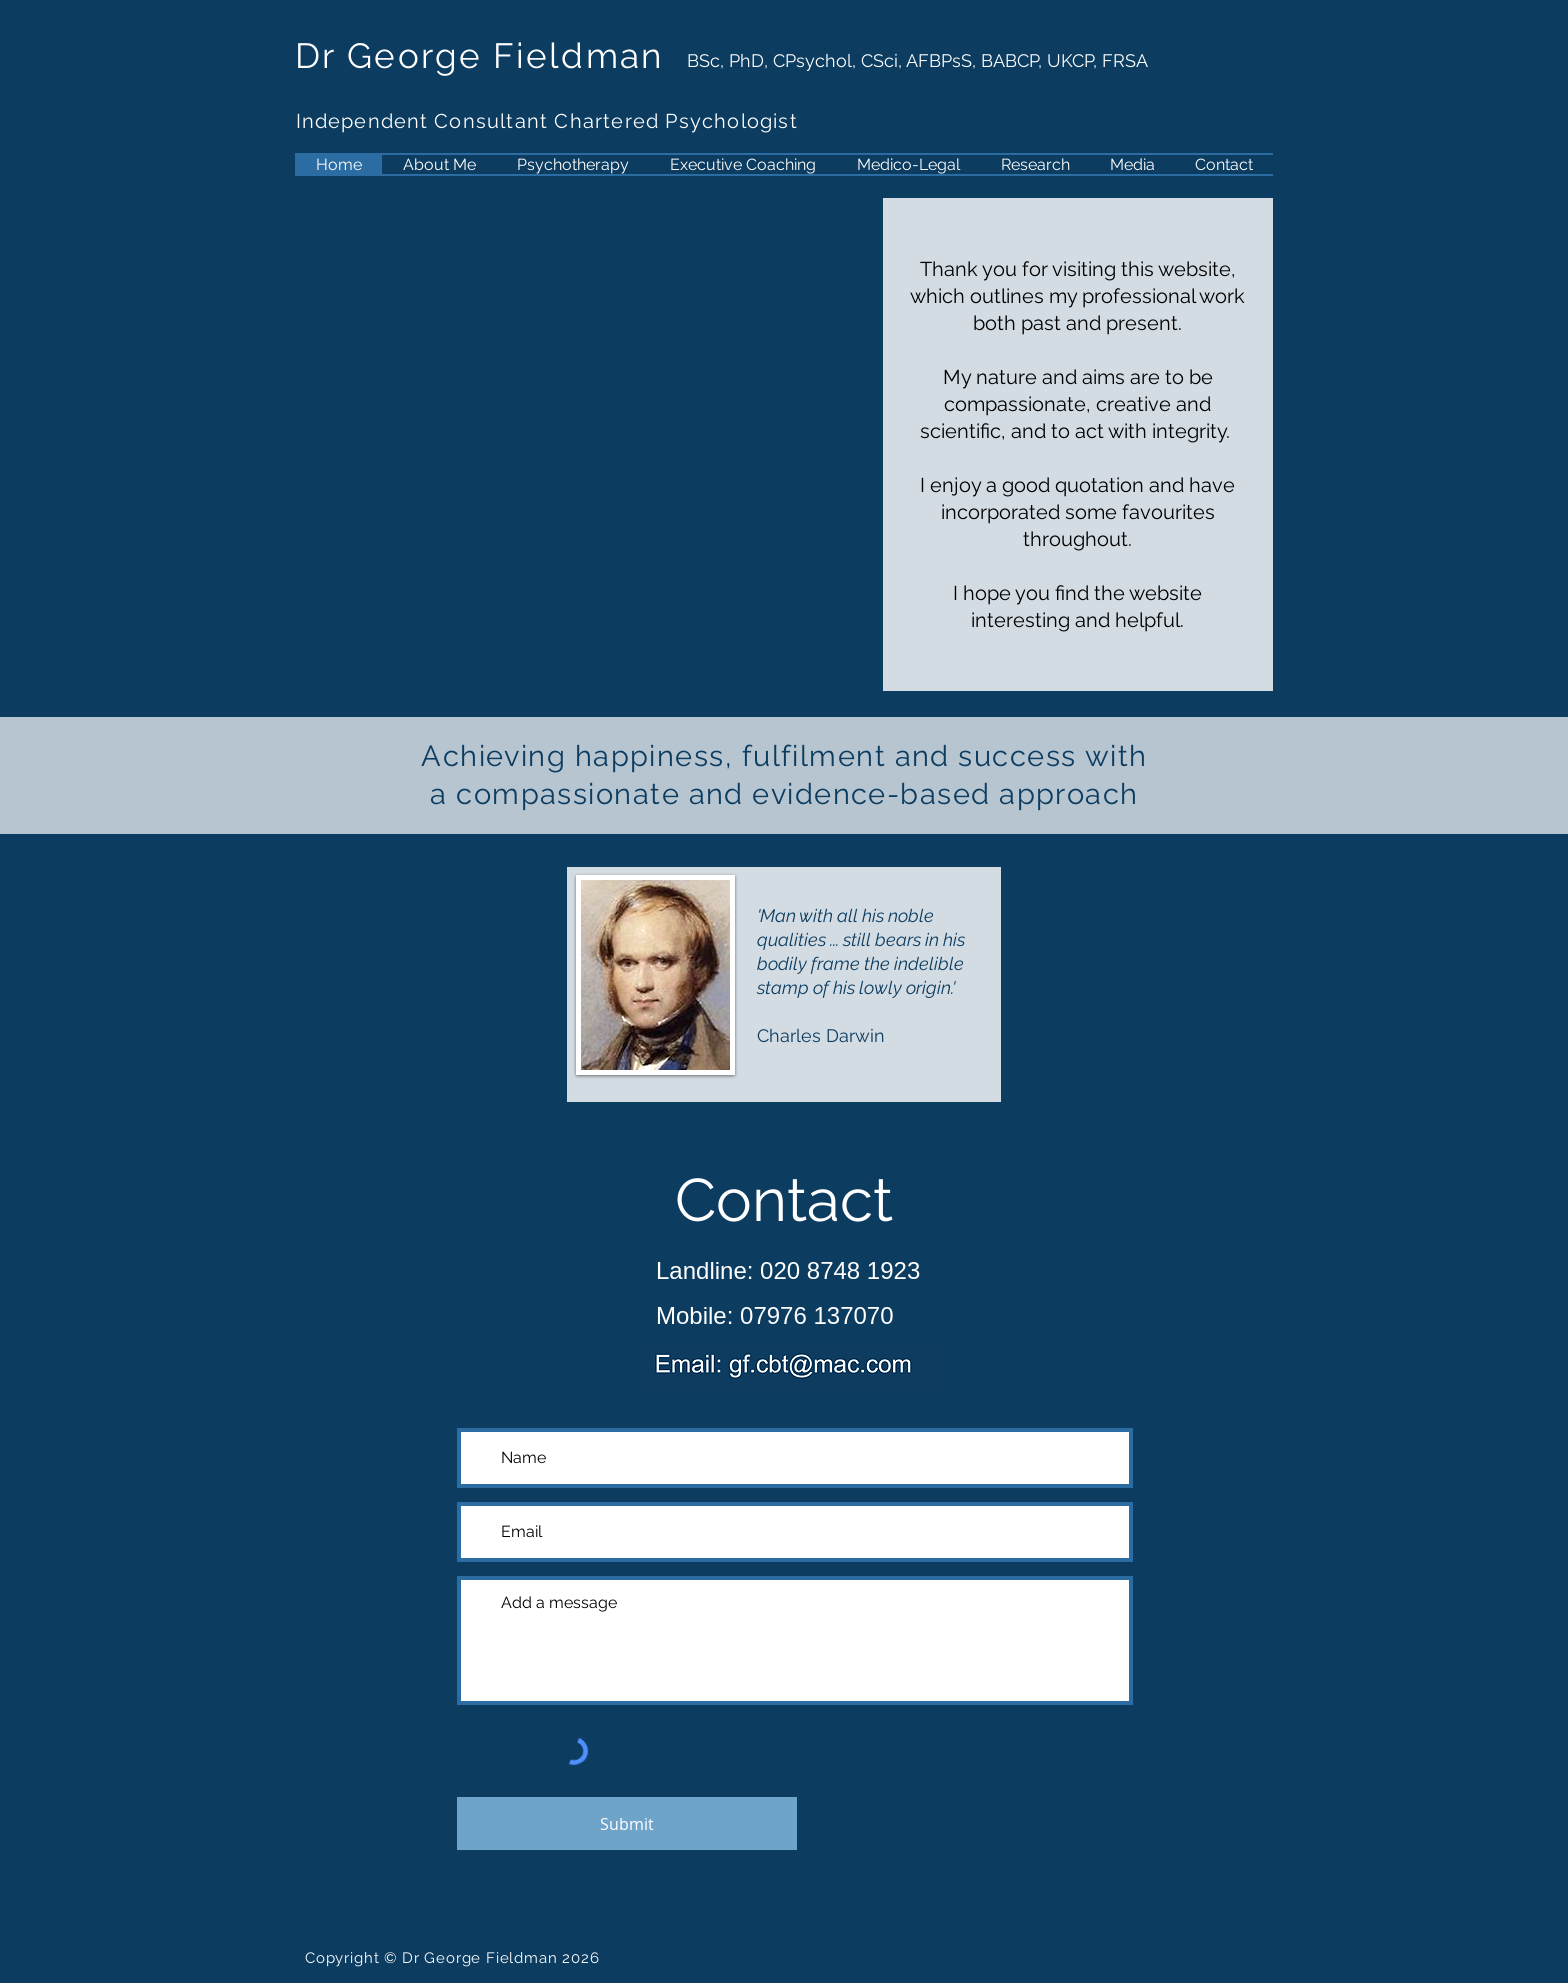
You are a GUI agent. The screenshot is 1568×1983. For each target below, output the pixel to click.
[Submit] (627, 1823)
